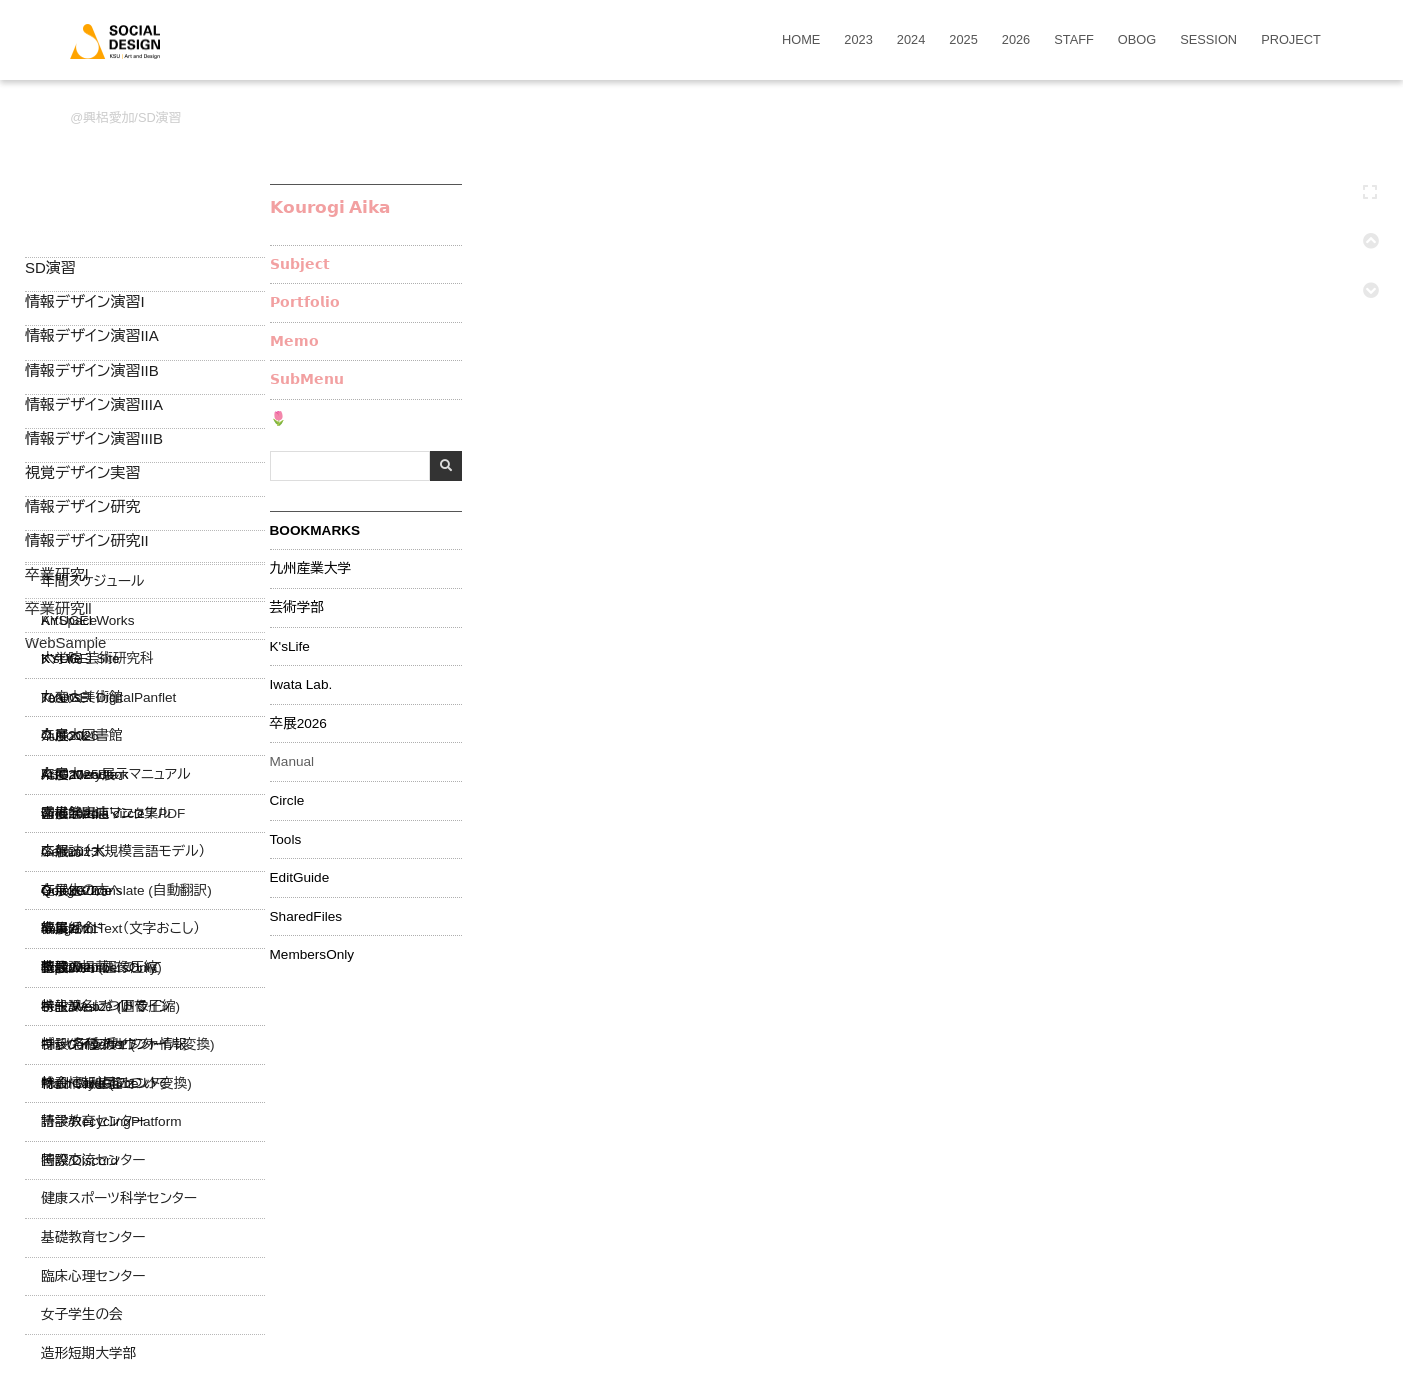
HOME (801, 40)
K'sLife (290, 647)
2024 (911, 40)
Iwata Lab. (301, 685)
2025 (963, 40)
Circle (287, 801)
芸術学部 (297, 608)
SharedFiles (306, 917)
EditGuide (300, 878)
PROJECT (1291, 40)
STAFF (1074, 40)
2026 (1016, 40)
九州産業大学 (311, 569)
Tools (286, 840)
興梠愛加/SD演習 (132, 117)
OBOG (1137, 40)
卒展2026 (298, 724)
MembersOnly (312, 955)
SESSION (1208, 40)
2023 (858, 40)
